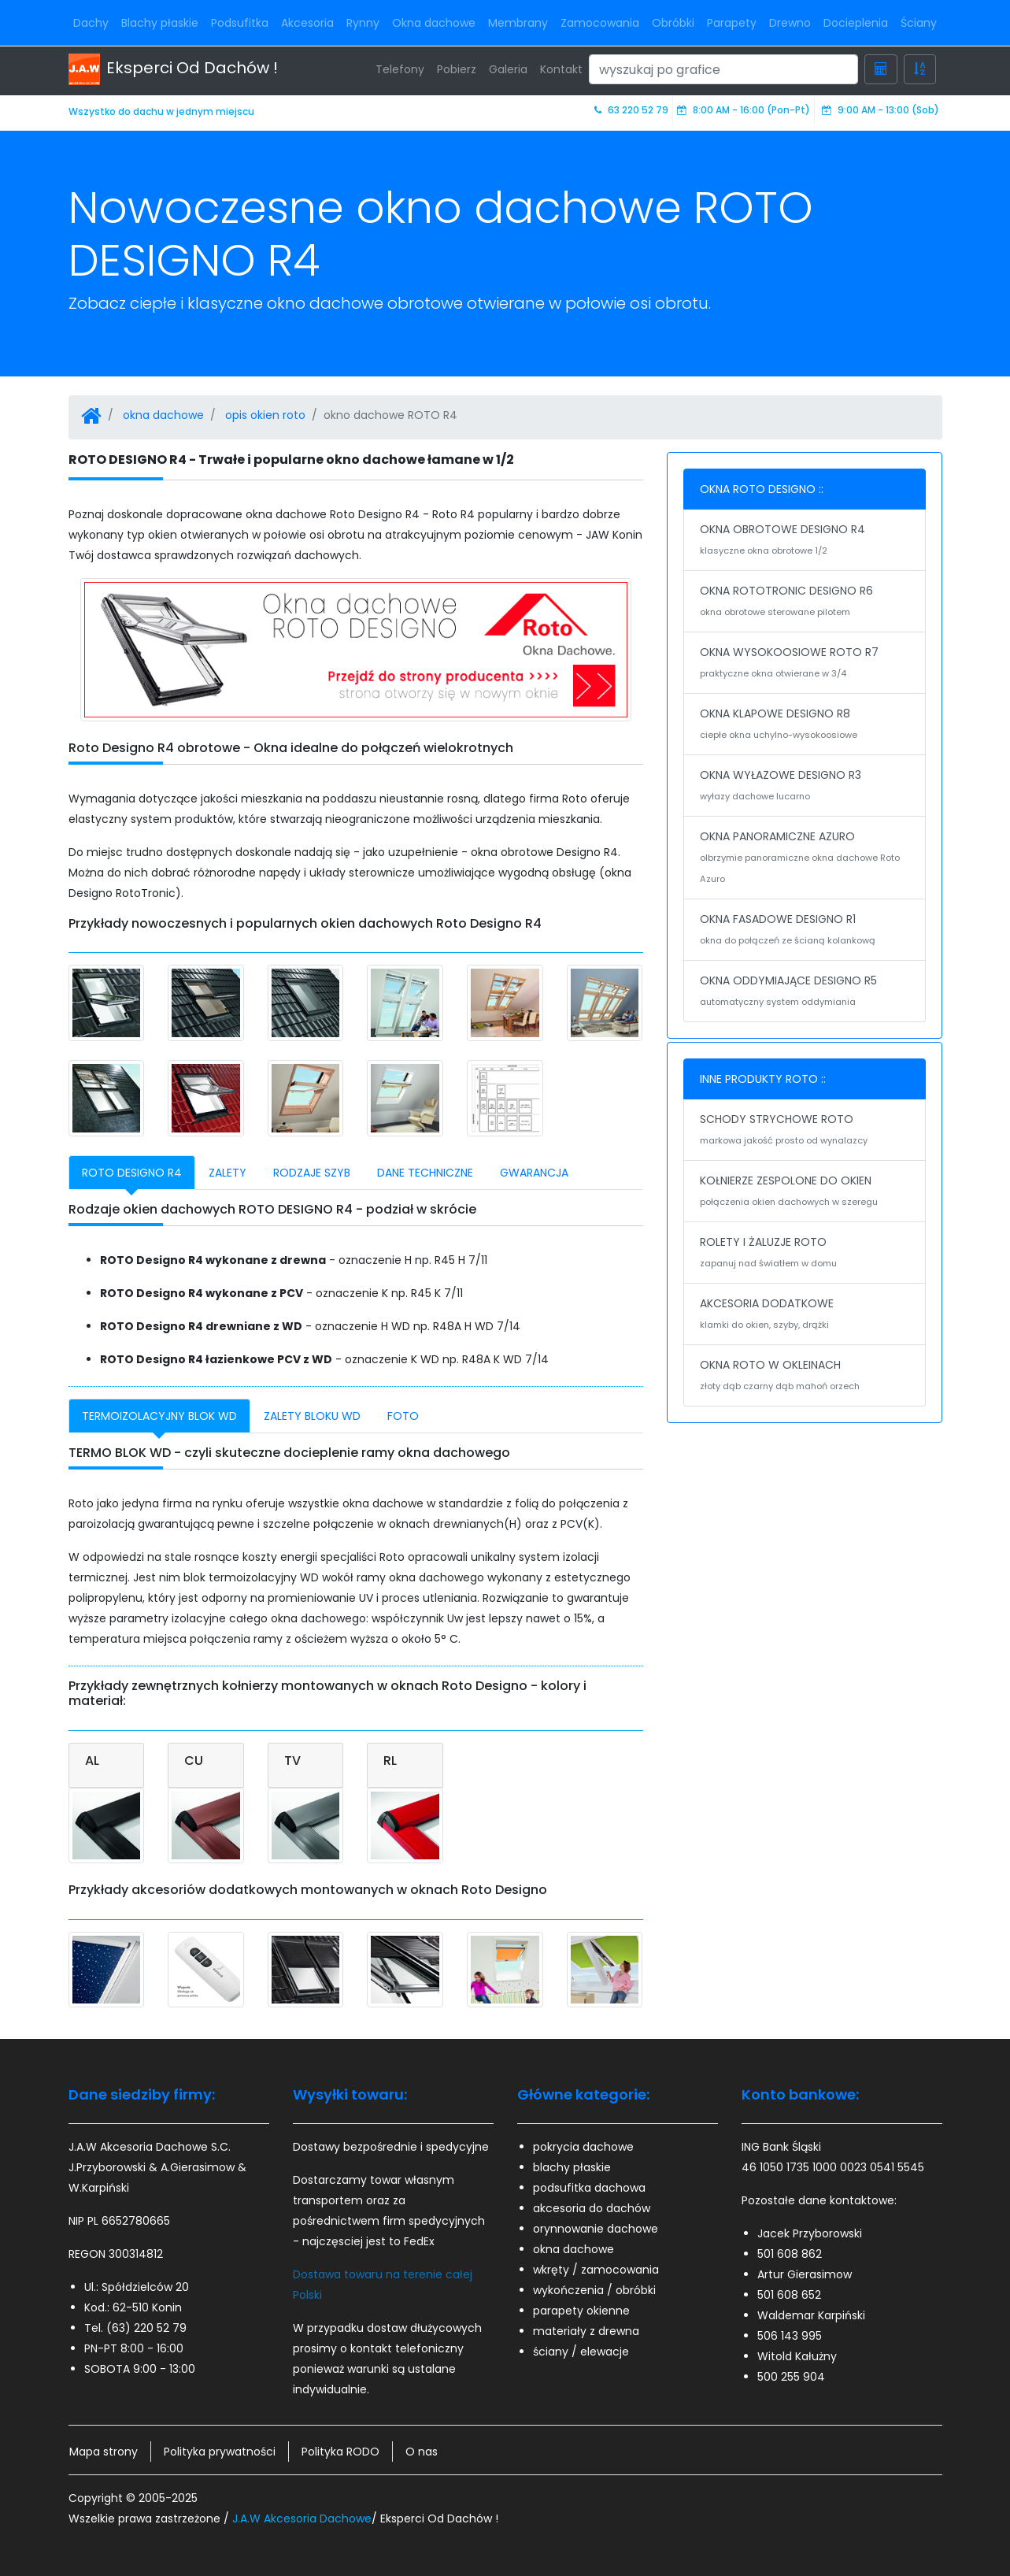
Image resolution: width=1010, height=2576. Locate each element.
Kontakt (561, 69)
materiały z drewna (586, 2331)
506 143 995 (789, 2336)
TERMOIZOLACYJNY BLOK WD (159, 1416)
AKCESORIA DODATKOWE (804, 1315)
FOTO (403, 1416)
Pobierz (456, 69)
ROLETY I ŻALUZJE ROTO (804, 1253)
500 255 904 (791, 2377)
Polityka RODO (340, 2451)
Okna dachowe (433, 23)
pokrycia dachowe (583, 2147)
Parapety (732, 23)
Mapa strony (103, 2451)
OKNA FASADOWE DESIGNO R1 (804, 931)
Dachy (91, 23)
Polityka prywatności (220, 2451)
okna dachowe (163, 415)
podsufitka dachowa (589, 2188)
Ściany (919, 23)
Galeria (508, 69)
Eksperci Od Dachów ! (173, 69)
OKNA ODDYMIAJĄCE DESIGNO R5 (804, 992)
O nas (421, 2451)
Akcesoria (307, 23)
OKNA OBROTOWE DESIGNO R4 (804, 541)
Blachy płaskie (159, 23)
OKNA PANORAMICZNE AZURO (804, 858)
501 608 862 (789, 2254)
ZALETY (227, 1173)
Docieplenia (855, 23)
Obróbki (673, 23)
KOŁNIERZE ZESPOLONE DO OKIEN (804, 1192)
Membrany (518, 23)
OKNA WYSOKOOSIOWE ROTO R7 (804, 664)
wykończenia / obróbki (594, 2290)
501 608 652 (789, 2295)
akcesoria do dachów (591, 2208)
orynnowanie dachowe (595, 2229)
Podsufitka (239, 23)
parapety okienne (581, 2310)
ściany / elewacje (581, 2351)
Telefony (400, 69)
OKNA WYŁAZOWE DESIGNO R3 (804, 786)
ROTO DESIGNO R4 (132, 1173)
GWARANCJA (534, 1173)
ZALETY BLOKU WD (312, 1416)
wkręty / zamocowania (596, 2270)
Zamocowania (599, 23)
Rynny (362, 23)
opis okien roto (265, 415)
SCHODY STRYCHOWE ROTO (804, 1131)
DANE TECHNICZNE (425, 1173)
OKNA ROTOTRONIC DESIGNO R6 (804, 602)
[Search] (723, 69)
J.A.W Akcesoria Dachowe (302, 2518)
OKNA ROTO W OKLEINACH (804, 1376)
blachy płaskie (572, 2167)
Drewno (790, 23)
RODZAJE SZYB (311, 1173)
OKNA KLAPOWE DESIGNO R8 (804, 725)
